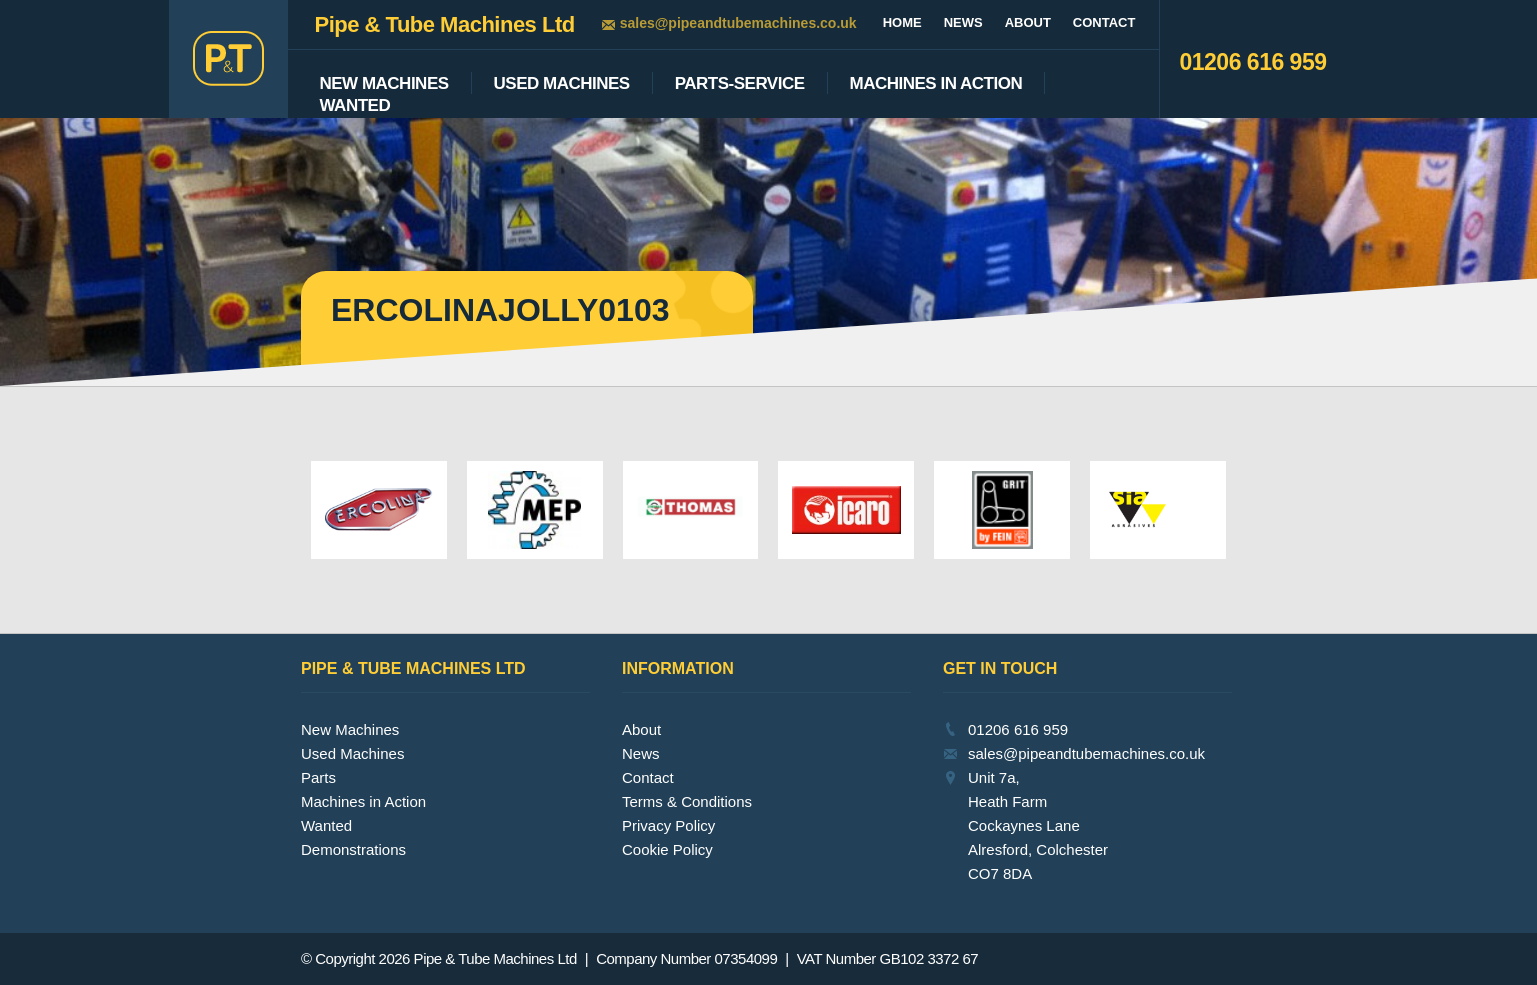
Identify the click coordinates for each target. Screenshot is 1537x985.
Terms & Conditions (687, 801)
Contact (1104, 22)
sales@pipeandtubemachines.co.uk (738, 23)
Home (902, 22)
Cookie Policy (667, 849)
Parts (318, 777)
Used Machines (562, 84)
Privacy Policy (668, 825)
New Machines (384, 84)
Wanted (355, 106)
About (1028, 22)
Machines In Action (936, 84)
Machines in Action (363, 801)
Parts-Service (740, 84)
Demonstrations (353, 849)
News (963, 22)
